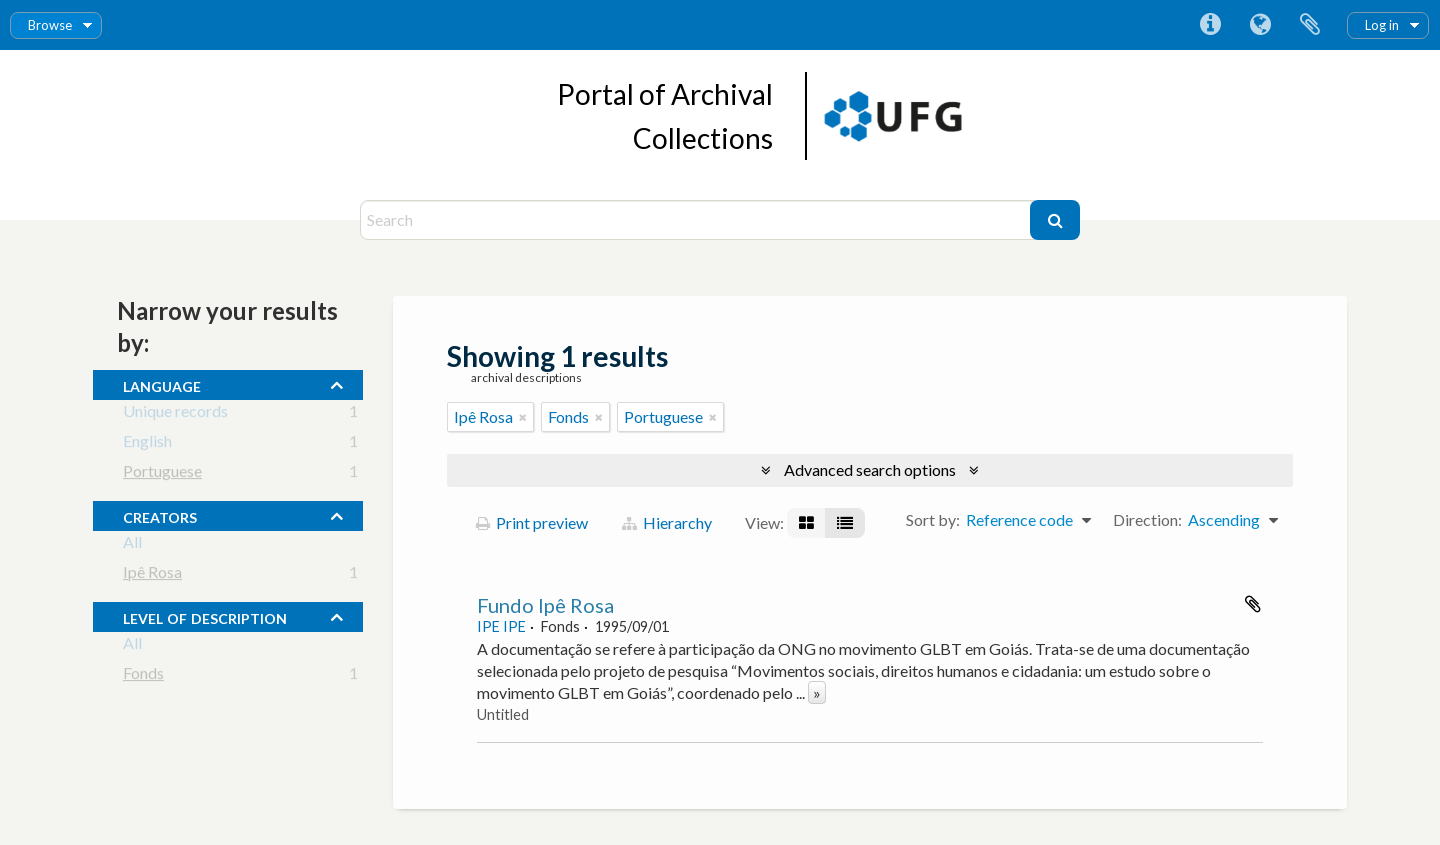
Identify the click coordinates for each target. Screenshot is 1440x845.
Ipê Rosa (152, 575)
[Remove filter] (523, 417)
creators (160, 515)
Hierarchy (667, 522)
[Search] (697, 220)
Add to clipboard (1253, 604)
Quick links (1210, 25)
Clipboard (1310, 25)
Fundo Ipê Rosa (545, 605)
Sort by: (933, 519)
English (147, 444)
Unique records (175, 414)
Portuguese (162, 474)
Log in (1382, 25)
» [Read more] (817, 692)
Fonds (143, 676)
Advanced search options (870, 469)
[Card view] (806, 523)
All (132, 545)
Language (1260, 25)
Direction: (1147, 519)
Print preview (532, 522)
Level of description (205, 616)
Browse (50, 25)
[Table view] (845, 523)
